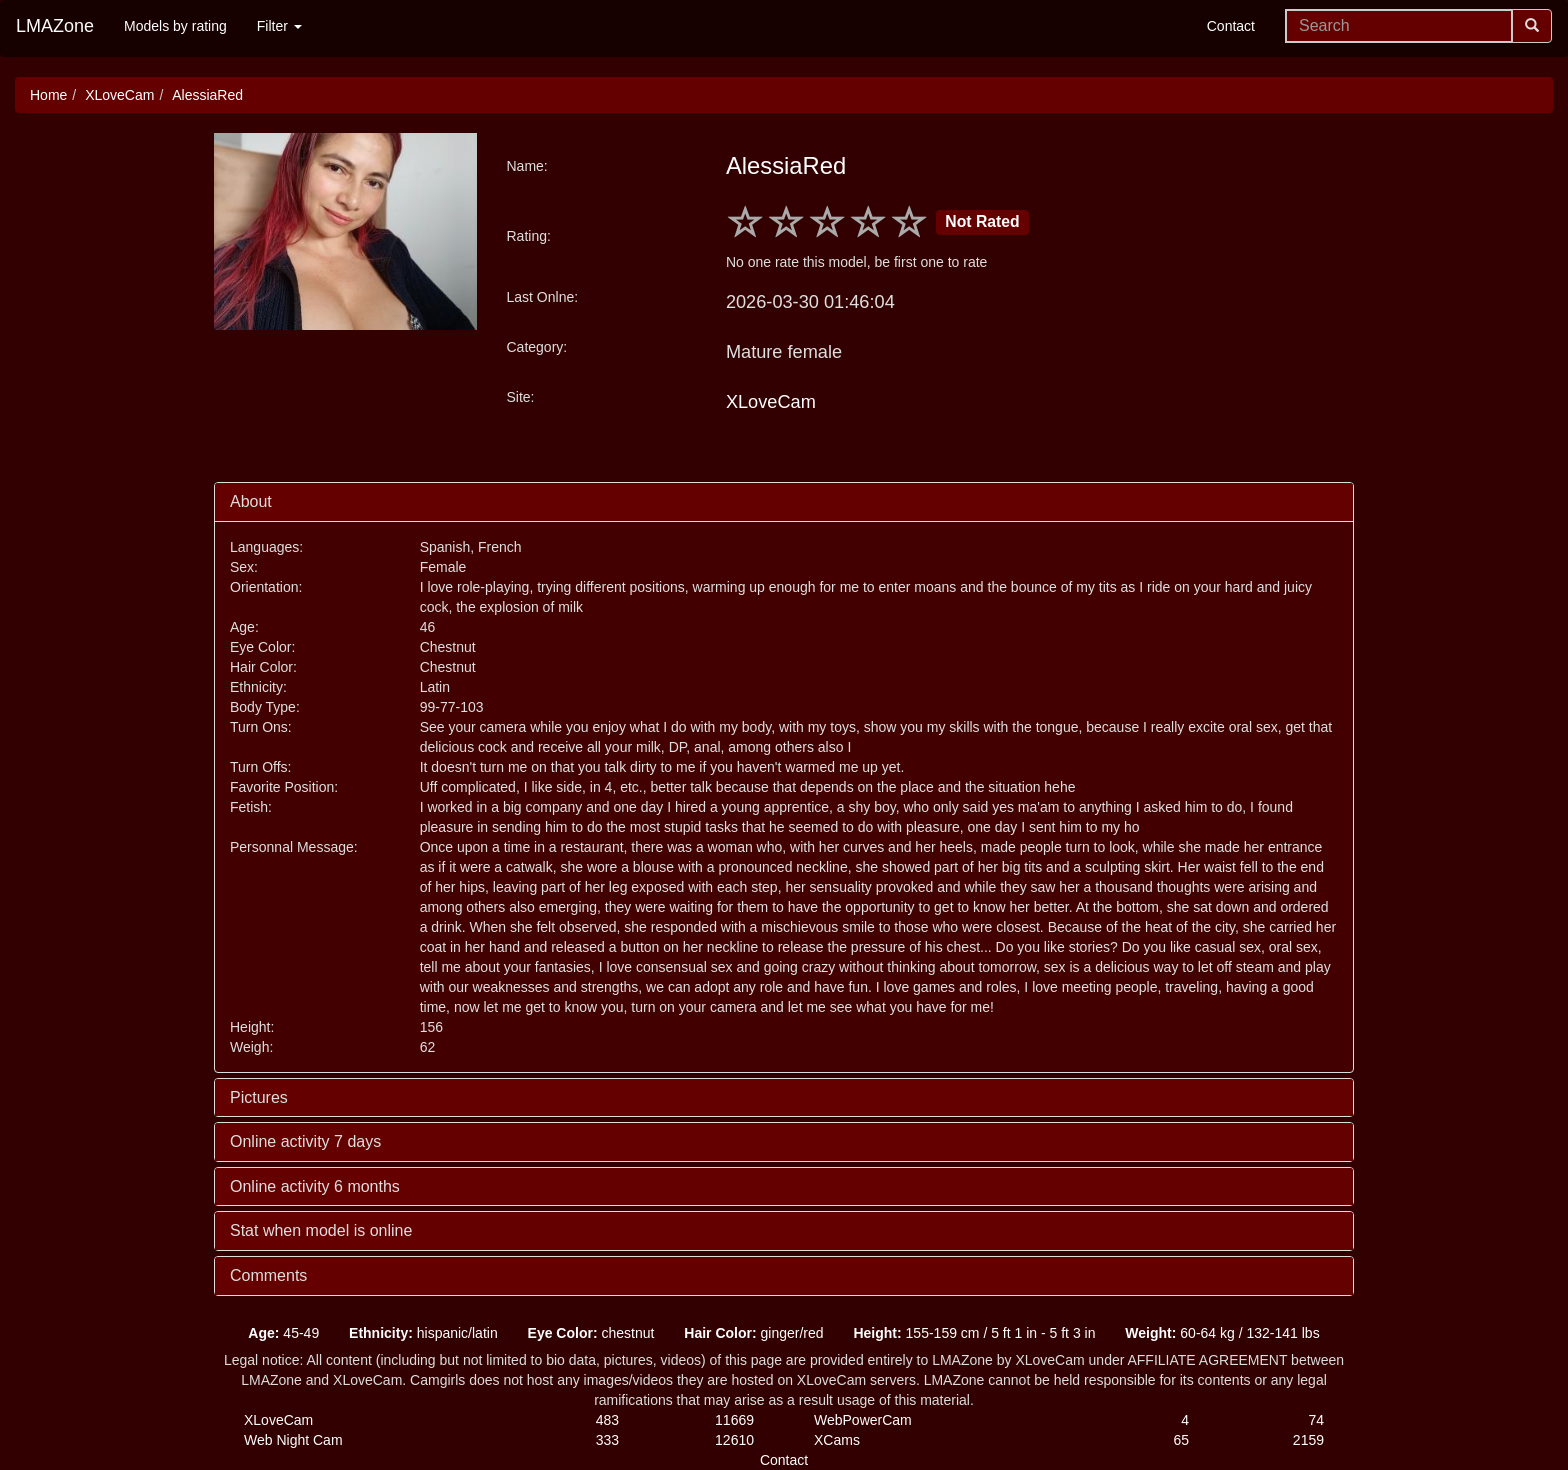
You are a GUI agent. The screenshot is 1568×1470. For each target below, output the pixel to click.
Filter (279, 26)
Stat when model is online (321, 1230)
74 (1316, 1420)
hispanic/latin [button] (423, 1333)
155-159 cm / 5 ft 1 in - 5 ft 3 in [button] (974, 1333)
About (251, 501)
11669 (734, 1420)
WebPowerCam (863, 1420)
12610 (734, 1440)
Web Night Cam (293, 1440)
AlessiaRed (207, 95)
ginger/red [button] (753, 1333)
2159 (1308, 1440)
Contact (1231, 26)
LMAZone (55, 26)
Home (48, 95)
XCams (837, 1440)
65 (1181, 1440)
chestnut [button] (591, 1333)
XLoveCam (119, 95)
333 (607, 1440)
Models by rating (175, 26)
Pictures (259, 1097)
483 (607, 1420)
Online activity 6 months (315, 1186)
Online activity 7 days (305, 1141)
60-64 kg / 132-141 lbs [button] (1222, 1333)
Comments (268, 1275)
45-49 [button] (283, 1333)
